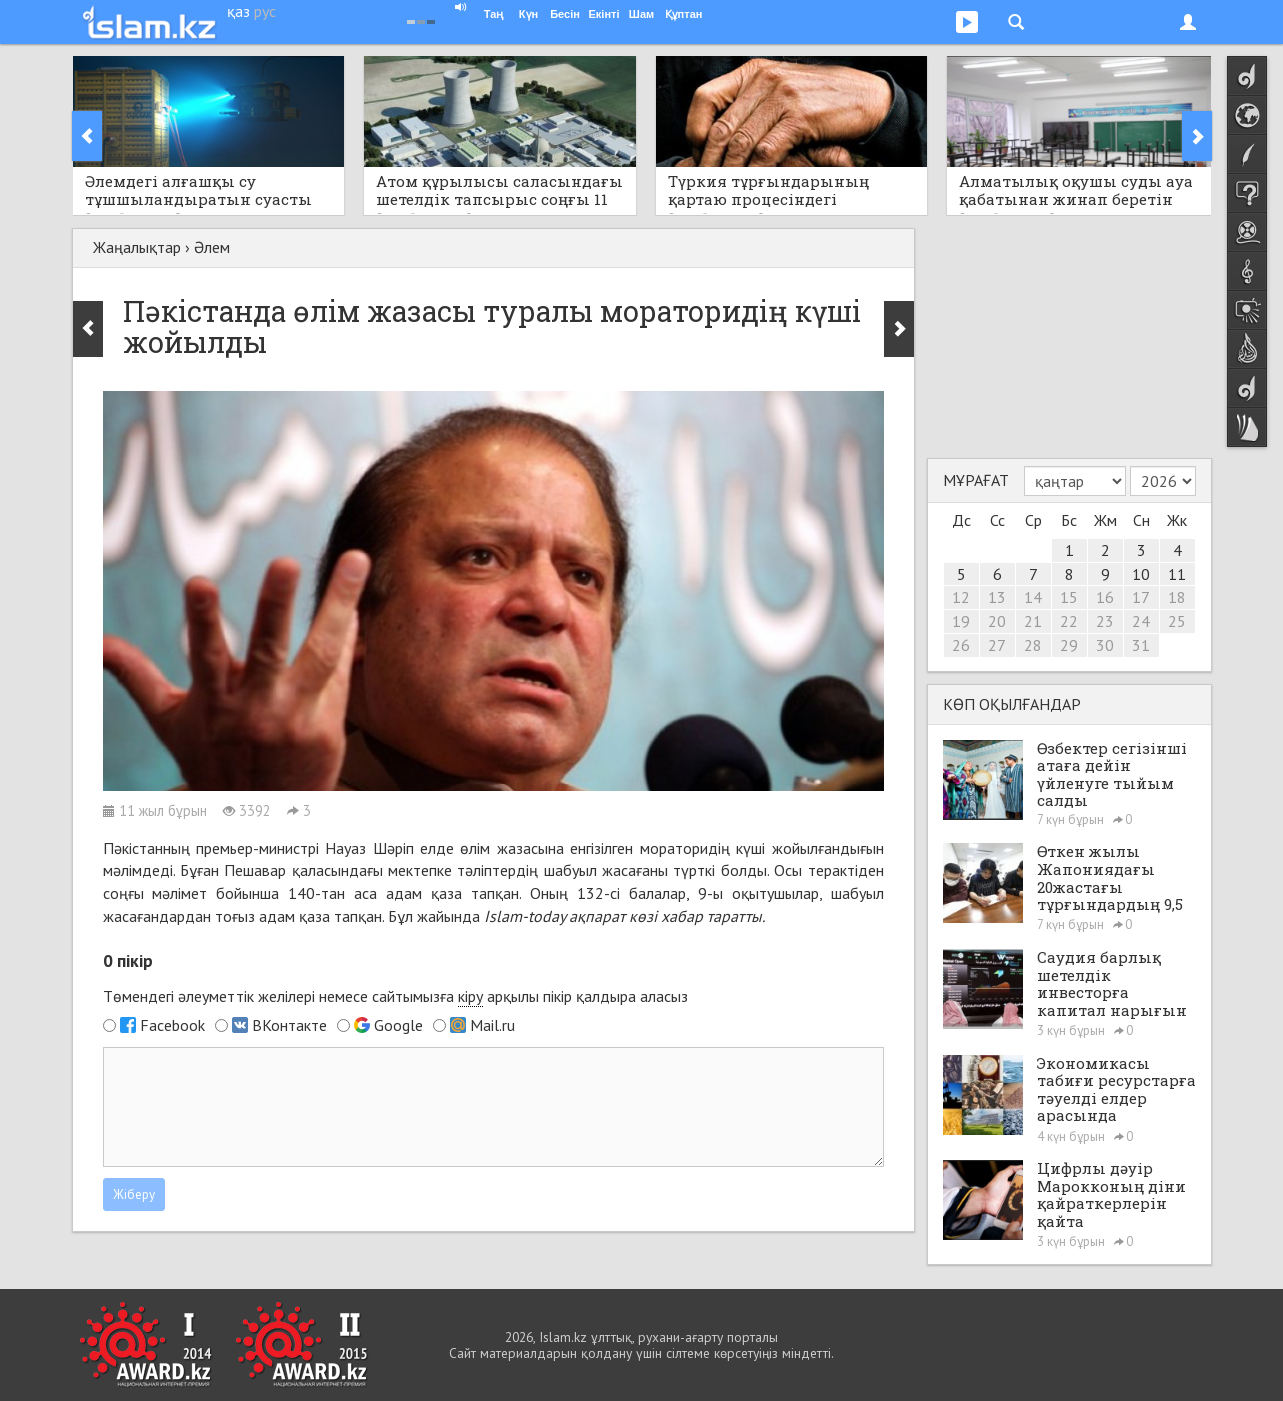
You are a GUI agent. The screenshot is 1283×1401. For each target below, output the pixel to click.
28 (1033, 645)
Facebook (172, 1025)
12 (961, 597)
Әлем (212, 247)
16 (1105, 597)
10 (1141, 574)
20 (997, 621)
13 (997, 597)
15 (1069, 597)
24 (1141, 621)
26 (961, 645)
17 (1141, 597)
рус (265, 11)
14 (1033, 597)
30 (1105, 645)
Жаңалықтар (137, 247)
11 (1177, 574)
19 (961, 621)
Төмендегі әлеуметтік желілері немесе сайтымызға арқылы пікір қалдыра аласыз (395, 996)
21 (1033, 621)
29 (1069, 645)
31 (1141, 645)
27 (997, 645)
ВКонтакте (289, 1025)
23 (1105, 621)
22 (1069, 621)
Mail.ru (492, 1025)
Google (398, 1025)
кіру (470, 996)
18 (1177, 597)
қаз (238, 11)
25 (1177, 621)
